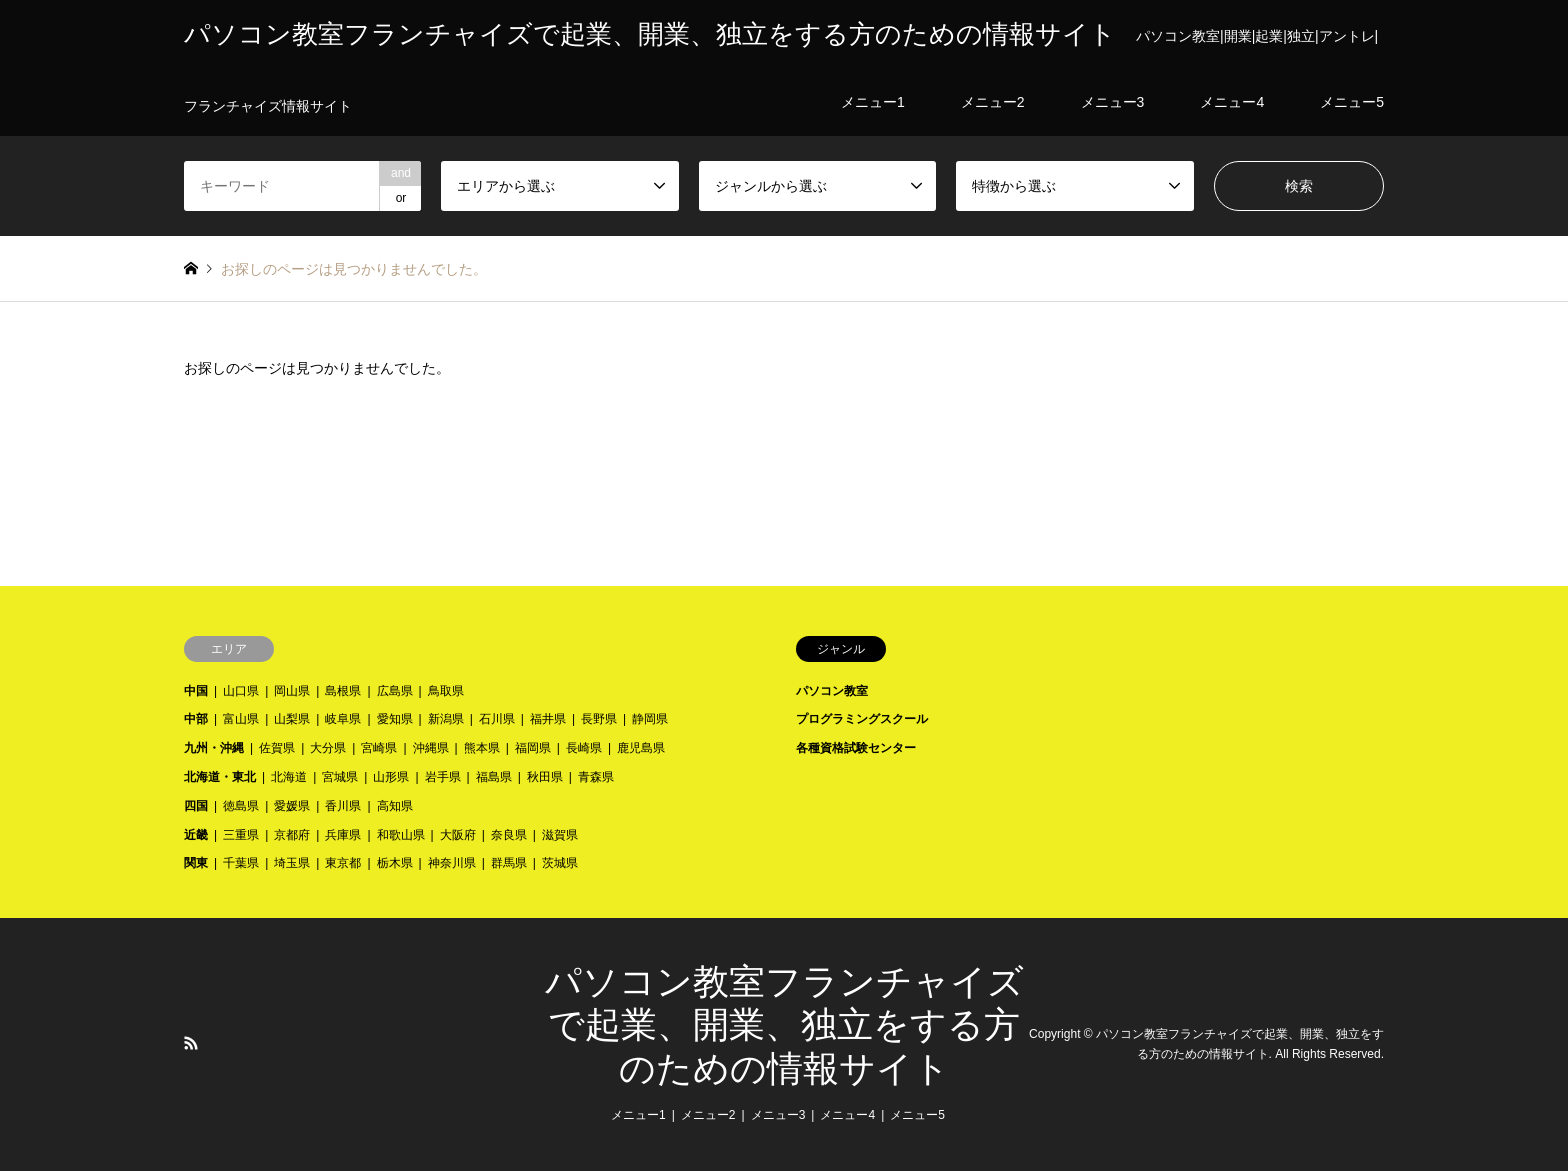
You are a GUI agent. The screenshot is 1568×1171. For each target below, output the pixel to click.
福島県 (494, 777)
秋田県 (545, 777)
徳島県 (241, 806)
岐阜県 (343, 719)
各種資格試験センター (856, 748)
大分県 (328, 748)
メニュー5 (917, 1115)
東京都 (343, 863)
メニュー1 (638, 1115)
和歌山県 (401, 835)
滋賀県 (560, 835)
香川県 (343, 806)
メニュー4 (847, 1115)
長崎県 (584, 748)
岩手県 (443, 777)
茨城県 (560, 863)
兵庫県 (343, 835)
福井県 (548, 719)
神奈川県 (452, 863)
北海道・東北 (220, 777)
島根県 (343, 691)
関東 (196, 863)
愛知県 (395, 719)
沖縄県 (431, 748)
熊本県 (482, 748)
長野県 (599, 719)
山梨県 (292, 719)
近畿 (196, 835)
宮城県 (340, 777)
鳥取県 (446, 691)
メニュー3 (778, 1115)
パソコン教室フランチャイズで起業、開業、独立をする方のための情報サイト (784, 1025)
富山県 (241, 719)
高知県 (395, 806)
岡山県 (292, 691)
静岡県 (650, 719)
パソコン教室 (832, 691)
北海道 (289, 777)
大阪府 (458, 835)
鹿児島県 (641, 748)
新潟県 (446, 719)
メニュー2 (708, 1115)
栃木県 (395, 863)
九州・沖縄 (214, 748)
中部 (196, 719)
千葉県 (241, 863)
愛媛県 (292, 806)
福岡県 (533, 748)
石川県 (497, 719)
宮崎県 (379, 748)
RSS (191, 1043)
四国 (196, 806)
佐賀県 (277, 748)
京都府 (292, 835)
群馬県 (509, 863)
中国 (196, 691)
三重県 (241, 835)
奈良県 (509, 835)
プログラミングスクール (862, 719)
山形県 (391, 777)
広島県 (395, 691)
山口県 (241, 691)
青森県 (596, 777)
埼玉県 (292, 863)
